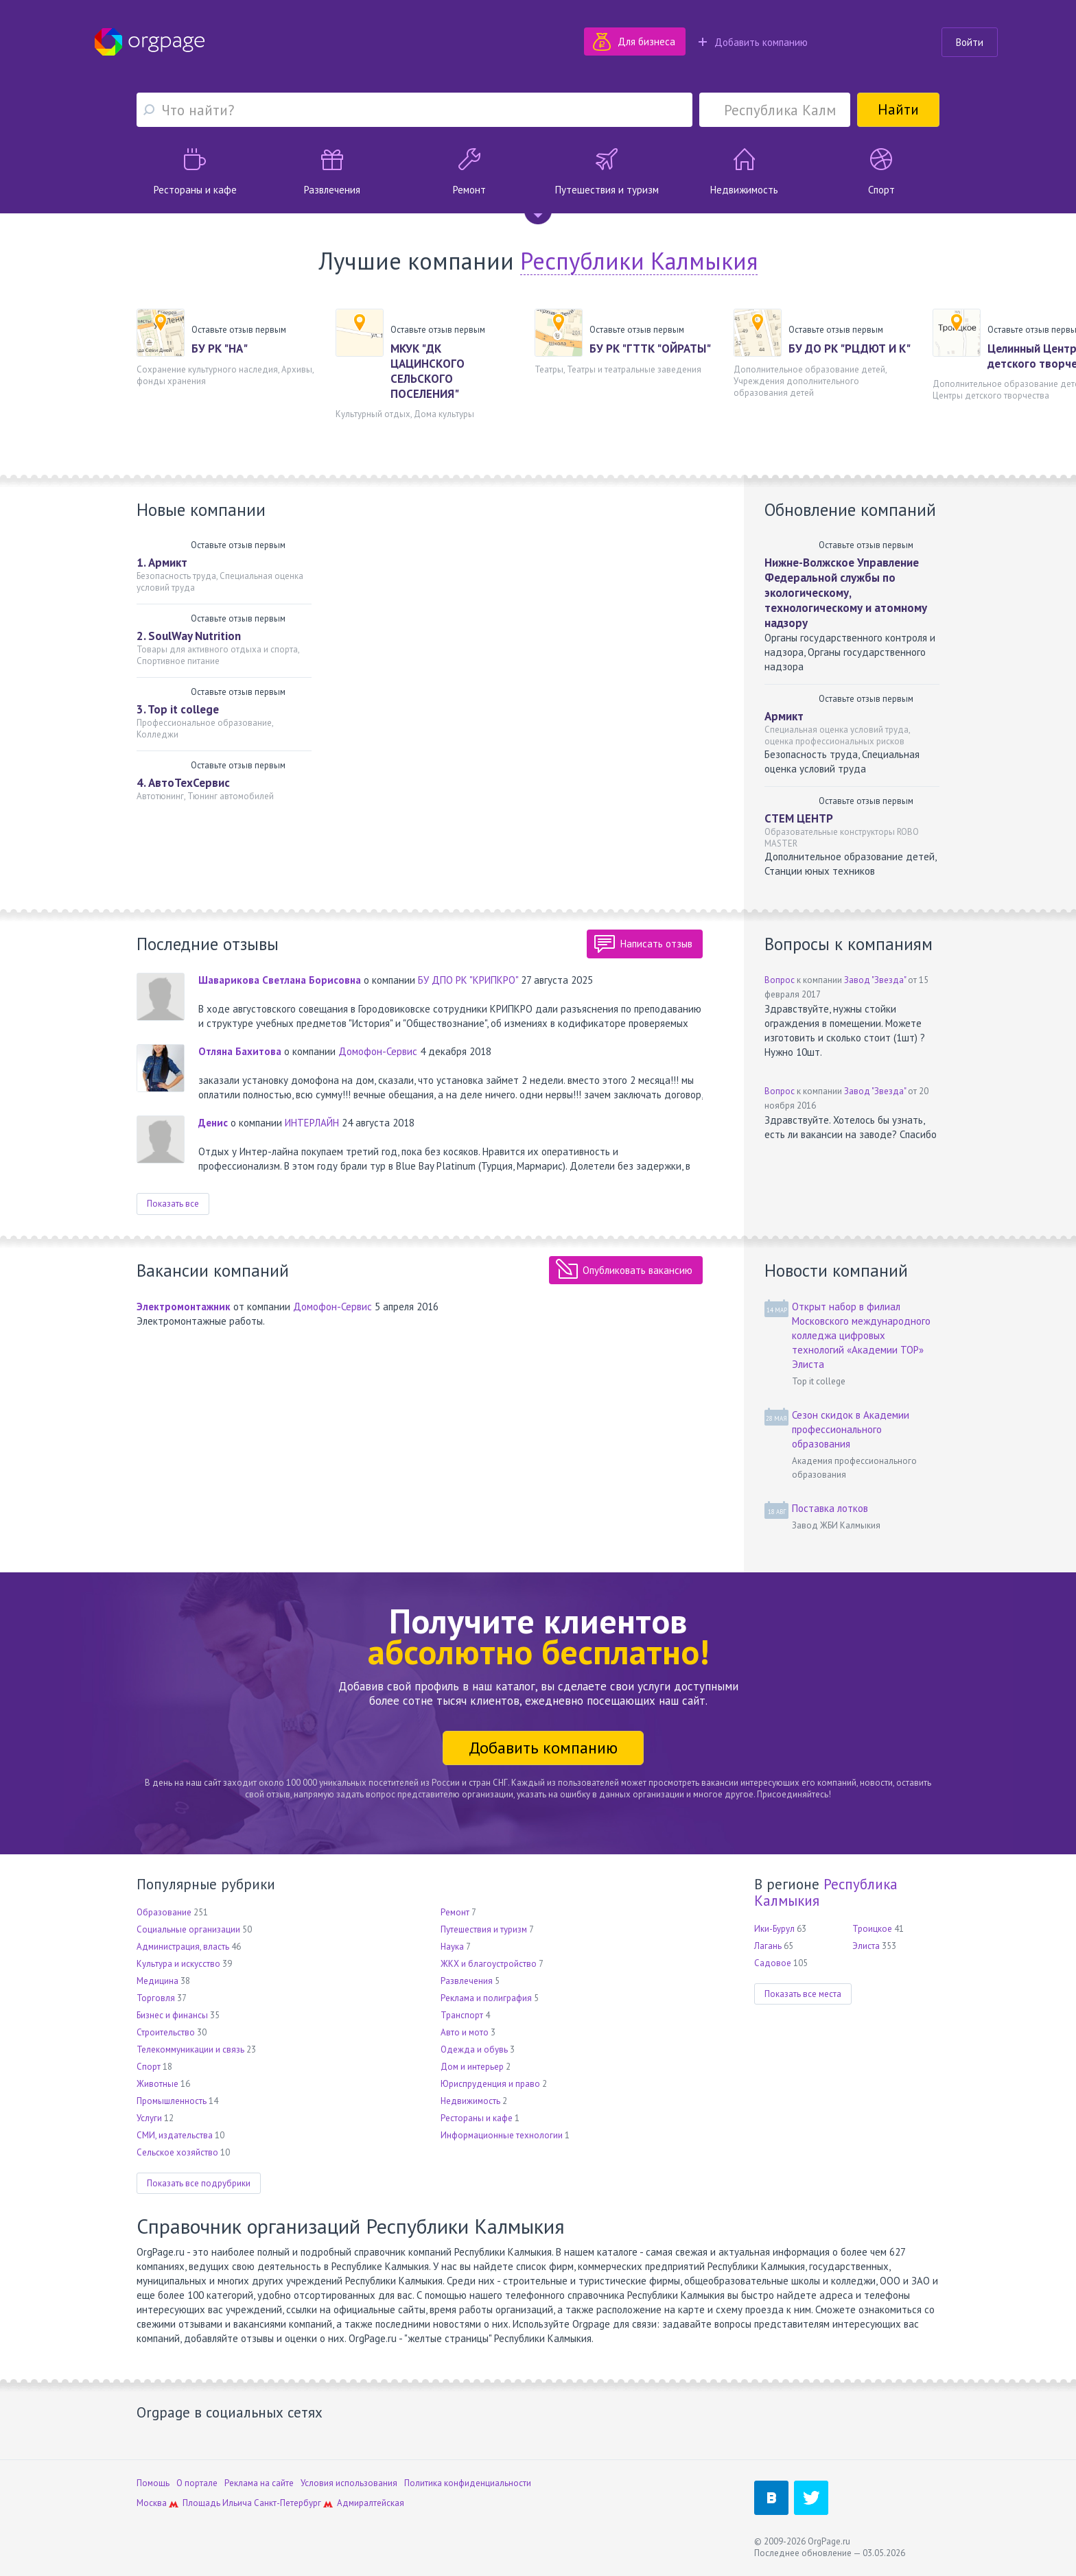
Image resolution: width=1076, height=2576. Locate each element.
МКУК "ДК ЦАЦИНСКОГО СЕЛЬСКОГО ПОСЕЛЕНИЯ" (427, 371)
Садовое (772, 1963)
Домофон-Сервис (377, 1051)
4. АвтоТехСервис (183, 782)
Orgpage (149, 42)
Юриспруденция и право (490, 2084)
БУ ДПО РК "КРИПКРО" (468, 979)
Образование (164, 1912)
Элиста (866, 1946)
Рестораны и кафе (477, 2118)
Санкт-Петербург (287, 2503)
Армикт (784, 716)
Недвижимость (470, 2101)
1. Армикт (162, 562)
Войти (969, 42)
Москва (152, 2503)
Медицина (157, 1981)
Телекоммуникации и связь (190, 2049)
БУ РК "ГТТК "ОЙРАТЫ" (650, 348)
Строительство (166, 2032)
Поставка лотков (830, 1508)
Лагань (768, 1946)
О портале (197, 2483)
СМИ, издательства (175, 2135)
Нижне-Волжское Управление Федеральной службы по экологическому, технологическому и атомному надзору (845, 592)
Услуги (149, 2118)
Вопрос (779, 980)
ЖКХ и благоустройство (489, 1964)
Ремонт (455, 1912)
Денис (213, 1122)
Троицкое (872, 1929)
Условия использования (349, 2483)
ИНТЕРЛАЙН (312, 1122)
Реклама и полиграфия (486, 1998)
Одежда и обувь (474, 2049)
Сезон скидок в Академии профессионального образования (850, 1429)
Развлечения (467, 1981)
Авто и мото (465, 2032)
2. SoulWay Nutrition (189, 635)
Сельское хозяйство (177, 2152)
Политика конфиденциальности (467, 2483)
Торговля (156, 1998)
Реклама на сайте (259, 2483)
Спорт (149, 2066)
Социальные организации (188, 1929)
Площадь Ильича (217, 2503)
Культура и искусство (178, 1964)
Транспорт (462, 2015)
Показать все (173, 1203)
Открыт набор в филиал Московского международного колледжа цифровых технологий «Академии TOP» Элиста (861, 1335)
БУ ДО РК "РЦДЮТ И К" (849, 348)
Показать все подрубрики (198, 2183)
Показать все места (802, 1994)
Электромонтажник (184, 1306)
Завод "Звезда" (875, 980)
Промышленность (172, 2101)
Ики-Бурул (774, 1929)
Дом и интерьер (472, 2066)
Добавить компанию (753, 42)
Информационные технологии (502, 2135)
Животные (157, 2084)
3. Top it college (178, 709)
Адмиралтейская (370, 2503)
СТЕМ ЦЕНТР (798, 818)
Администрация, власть (183, 1946)
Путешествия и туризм (484, 1929)
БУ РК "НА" (219, 348)
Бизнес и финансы (172, 2015)
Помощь (153, 2483)
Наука (452, 1946)
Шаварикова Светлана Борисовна (279, 979)
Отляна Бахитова (239, 1051)
